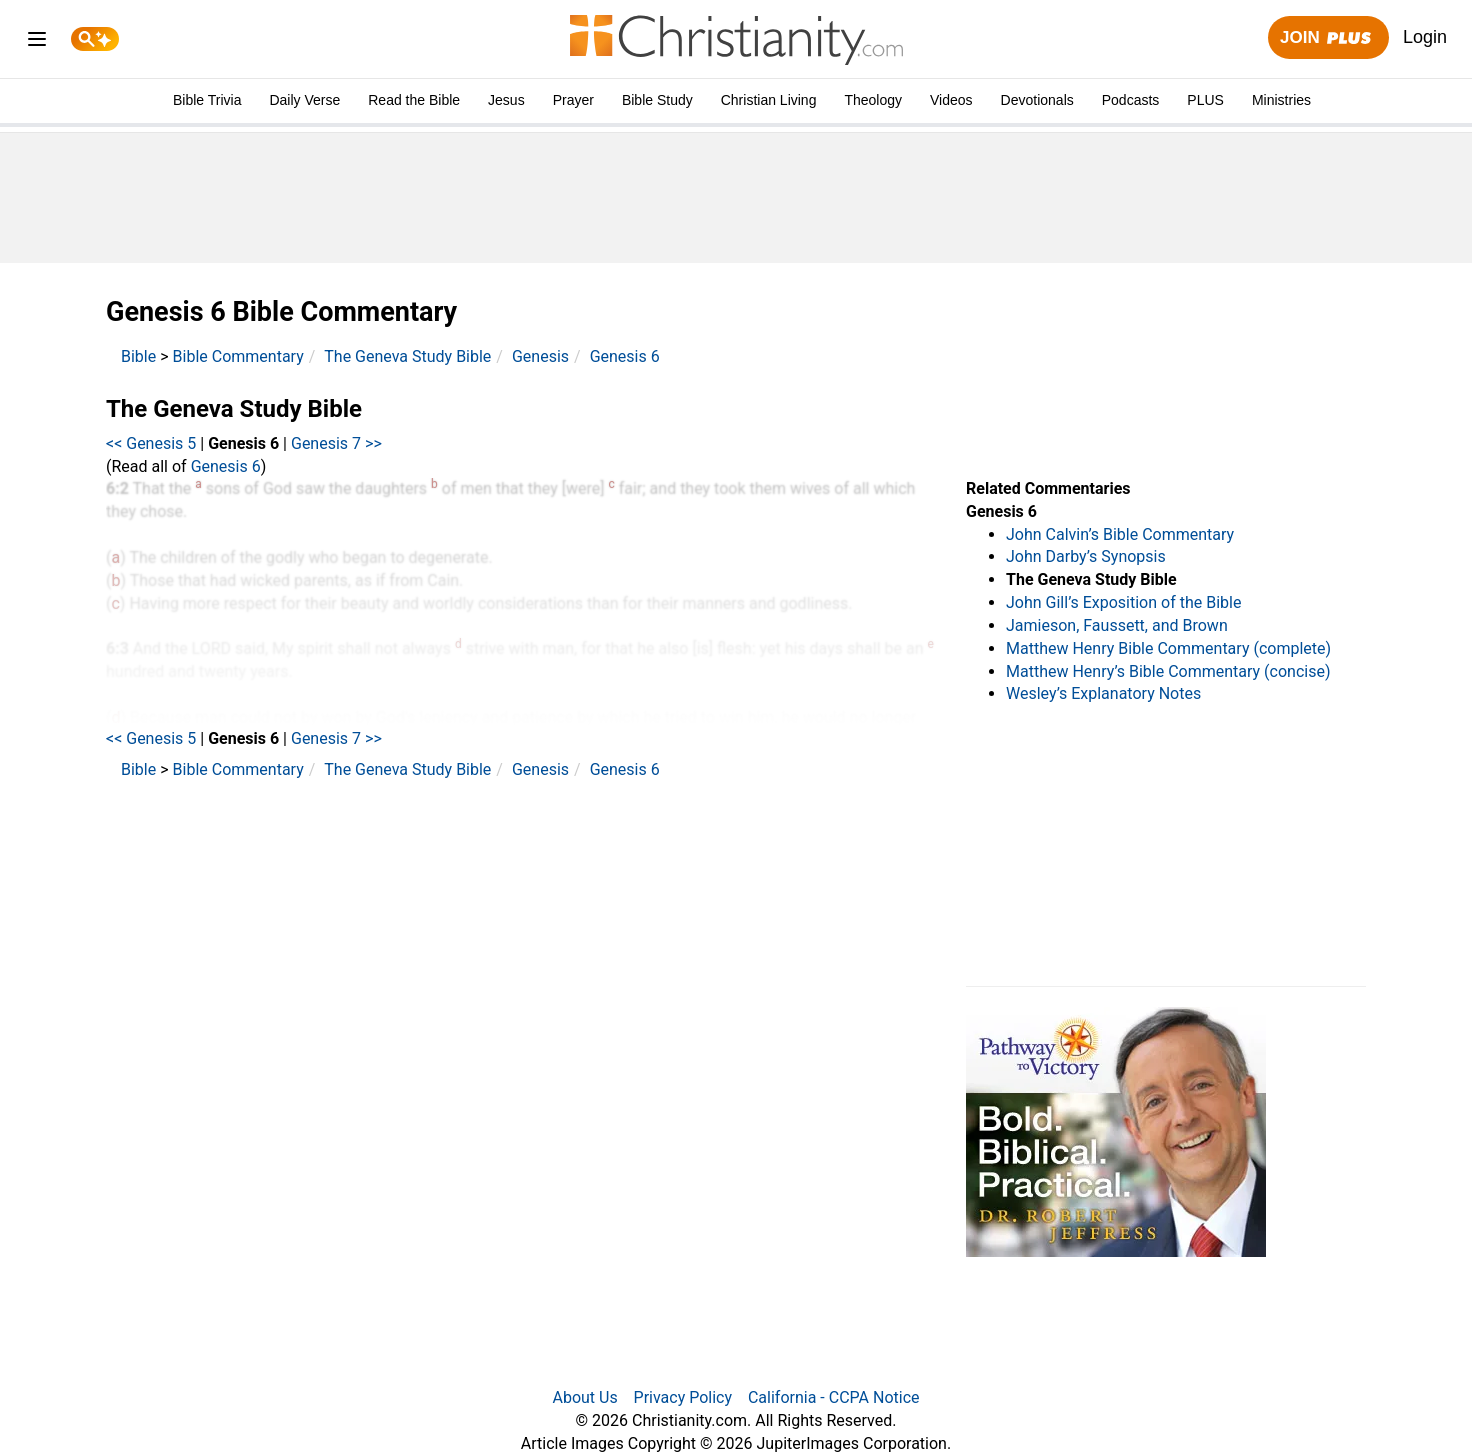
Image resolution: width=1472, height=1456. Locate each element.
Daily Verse (304, 100)
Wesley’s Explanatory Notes (1103, 693)
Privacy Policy (683, 1397)
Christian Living (769, 100)
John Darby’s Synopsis (1086, 556)
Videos (951, 100)
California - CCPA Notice (834, 1397)
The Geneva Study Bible (407, 356)
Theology (873, 100)
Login (1425, 37)
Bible (138, 356)
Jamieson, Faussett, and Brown (1117, 625)
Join (1328, 38)
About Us (584, 1397)
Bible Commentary (238, 356)
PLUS (1205, 100)
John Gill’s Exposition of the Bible (1123, 602)
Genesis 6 (625, 356)
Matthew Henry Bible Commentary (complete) (1168, 648)
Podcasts (1131, 100)
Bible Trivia (207, 100)
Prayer (573, 100)
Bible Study (657, 100)
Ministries (1281, 100)
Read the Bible (414, 100)
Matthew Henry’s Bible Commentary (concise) (1168, 671)
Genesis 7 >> (336, 443)
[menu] (37, 42)
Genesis (540, 356)
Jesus (506, 100)
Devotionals (1037, 100)
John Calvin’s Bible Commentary (1120, 534)
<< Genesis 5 (151, 443)
